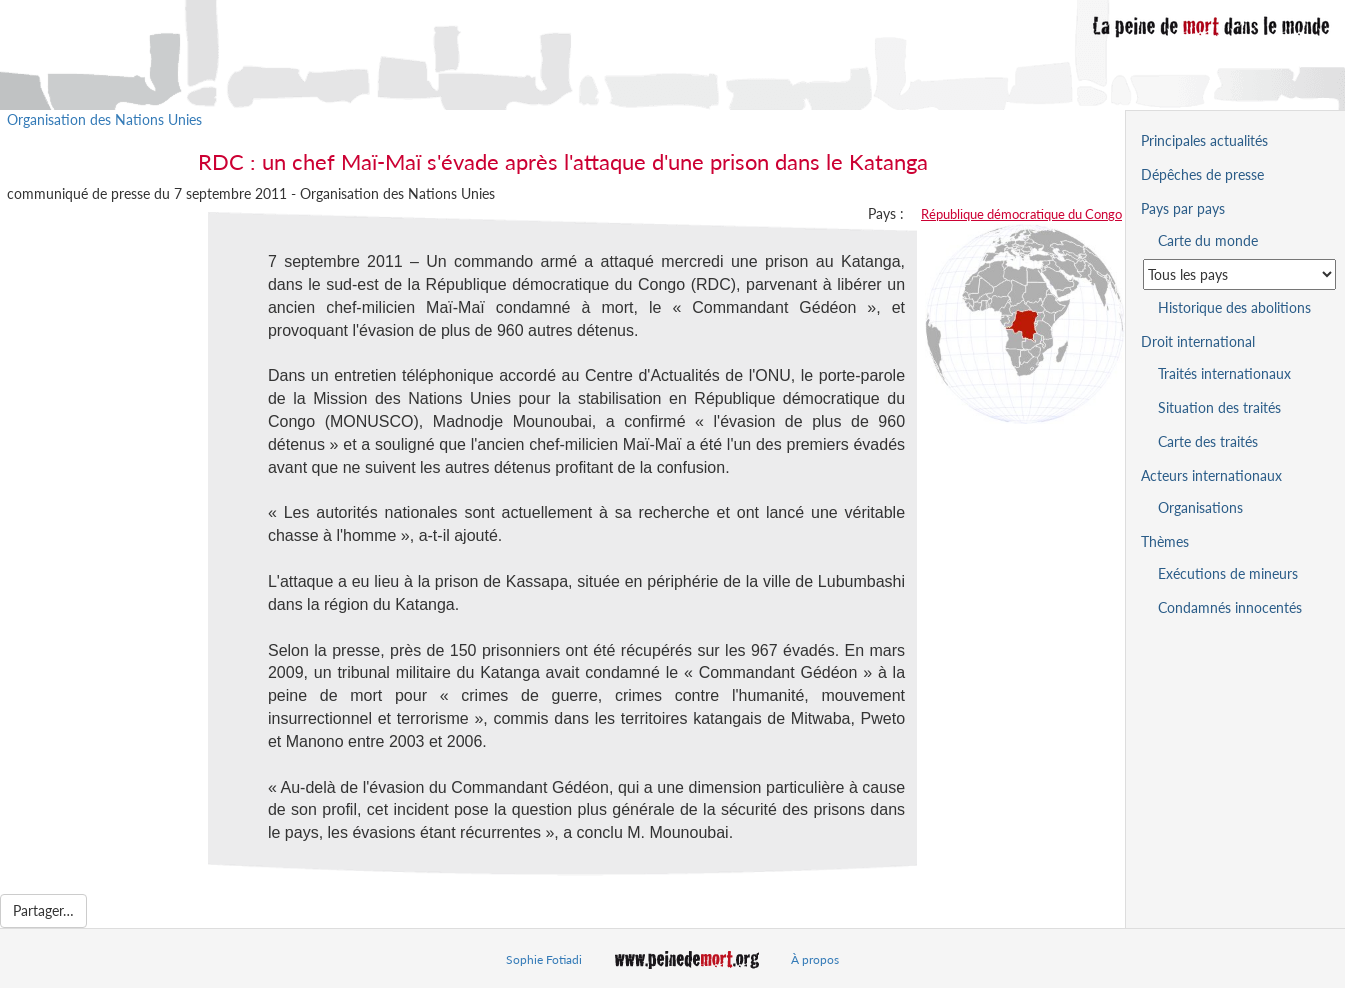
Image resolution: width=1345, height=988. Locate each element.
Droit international (1198, 341)
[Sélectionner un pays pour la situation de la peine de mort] (1239, 274)
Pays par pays (1183, 208)
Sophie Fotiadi (544, 959)
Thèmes (1165, 541)
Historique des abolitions (1234, 307)
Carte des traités (1208, 441)
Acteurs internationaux (1211, 475)
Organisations (1200, 507)
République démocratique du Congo (1021, 214)
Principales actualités (1204, 140)
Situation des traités (1219, 407)
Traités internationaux (1224, 373)
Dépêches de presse (1202, 174)
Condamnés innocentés (1230, 607)
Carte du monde (1208, 240)
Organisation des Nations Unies (104, 119)
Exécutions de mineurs (1228, 573)
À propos (815, 959)
